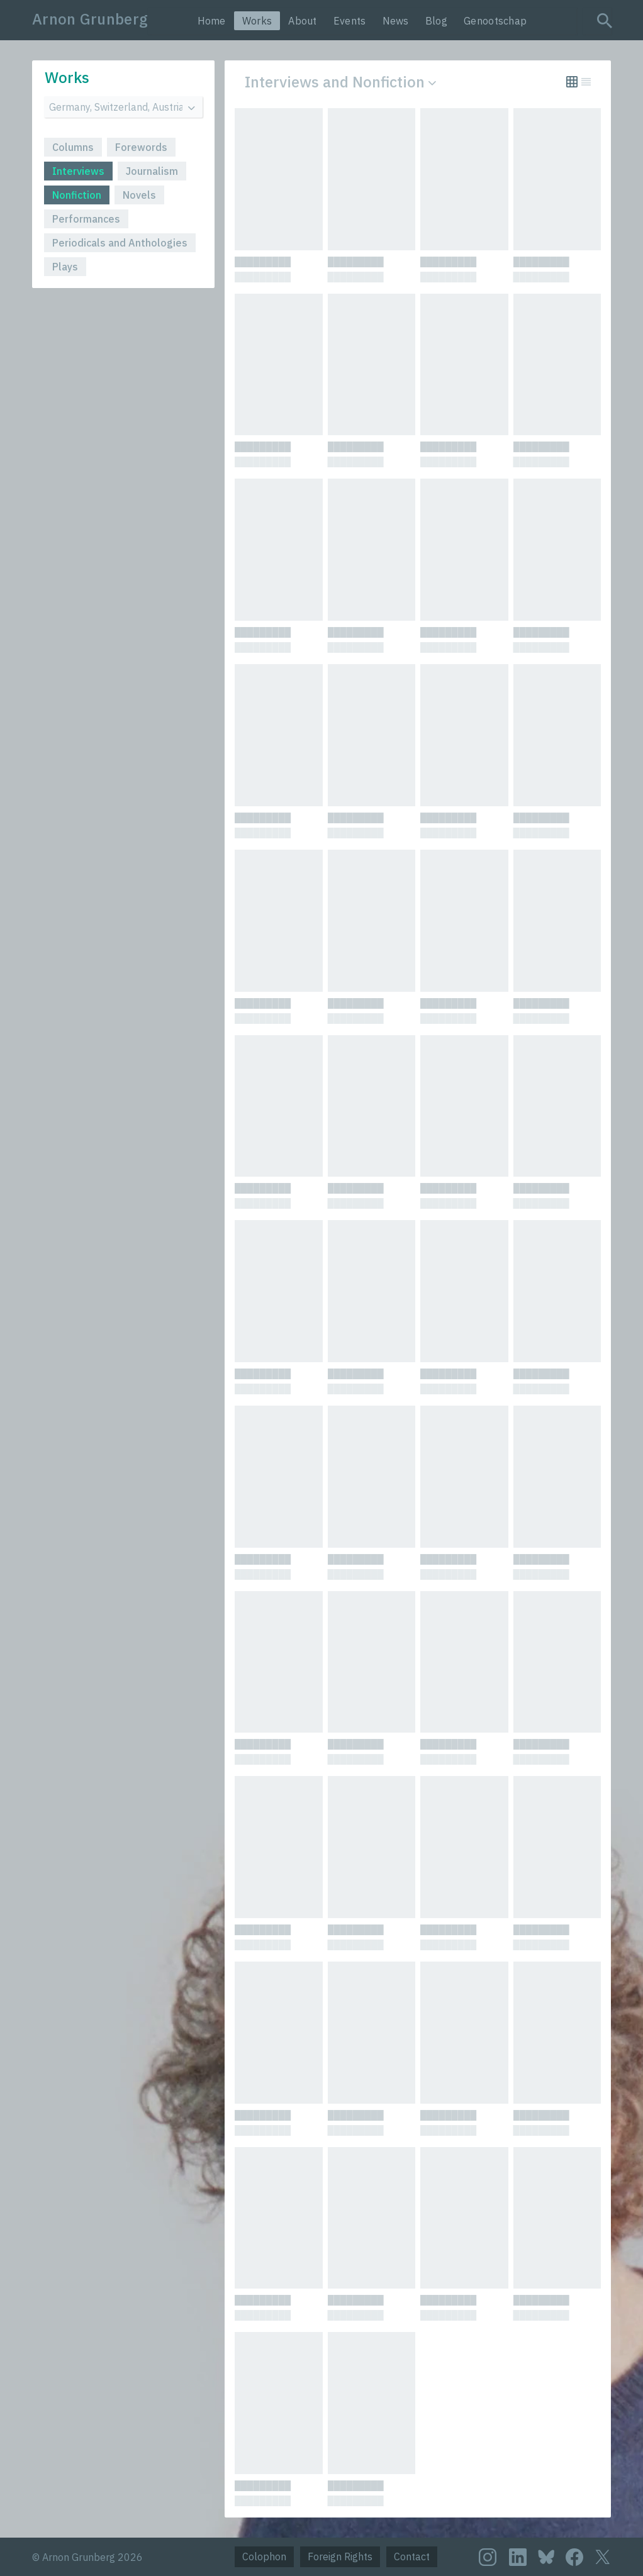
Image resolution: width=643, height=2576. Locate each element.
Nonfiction (76, 195)
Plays (65, 266)
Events (349, 20)
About (302, 20)
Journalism (152, 171)
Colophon (264, 2556)
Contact (412, 2556)
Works (257, 20)
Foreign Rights (340, 2556)
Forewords (141, 147)
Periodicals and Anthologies (119, 242)
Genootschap (495, 20)
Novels (139, 195)
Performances (86, 219)
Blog (436, 20)
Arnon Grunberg (90, 19)
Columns (73, 147)
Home (212, 20)
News (396, 20)
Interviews (78, 171)
